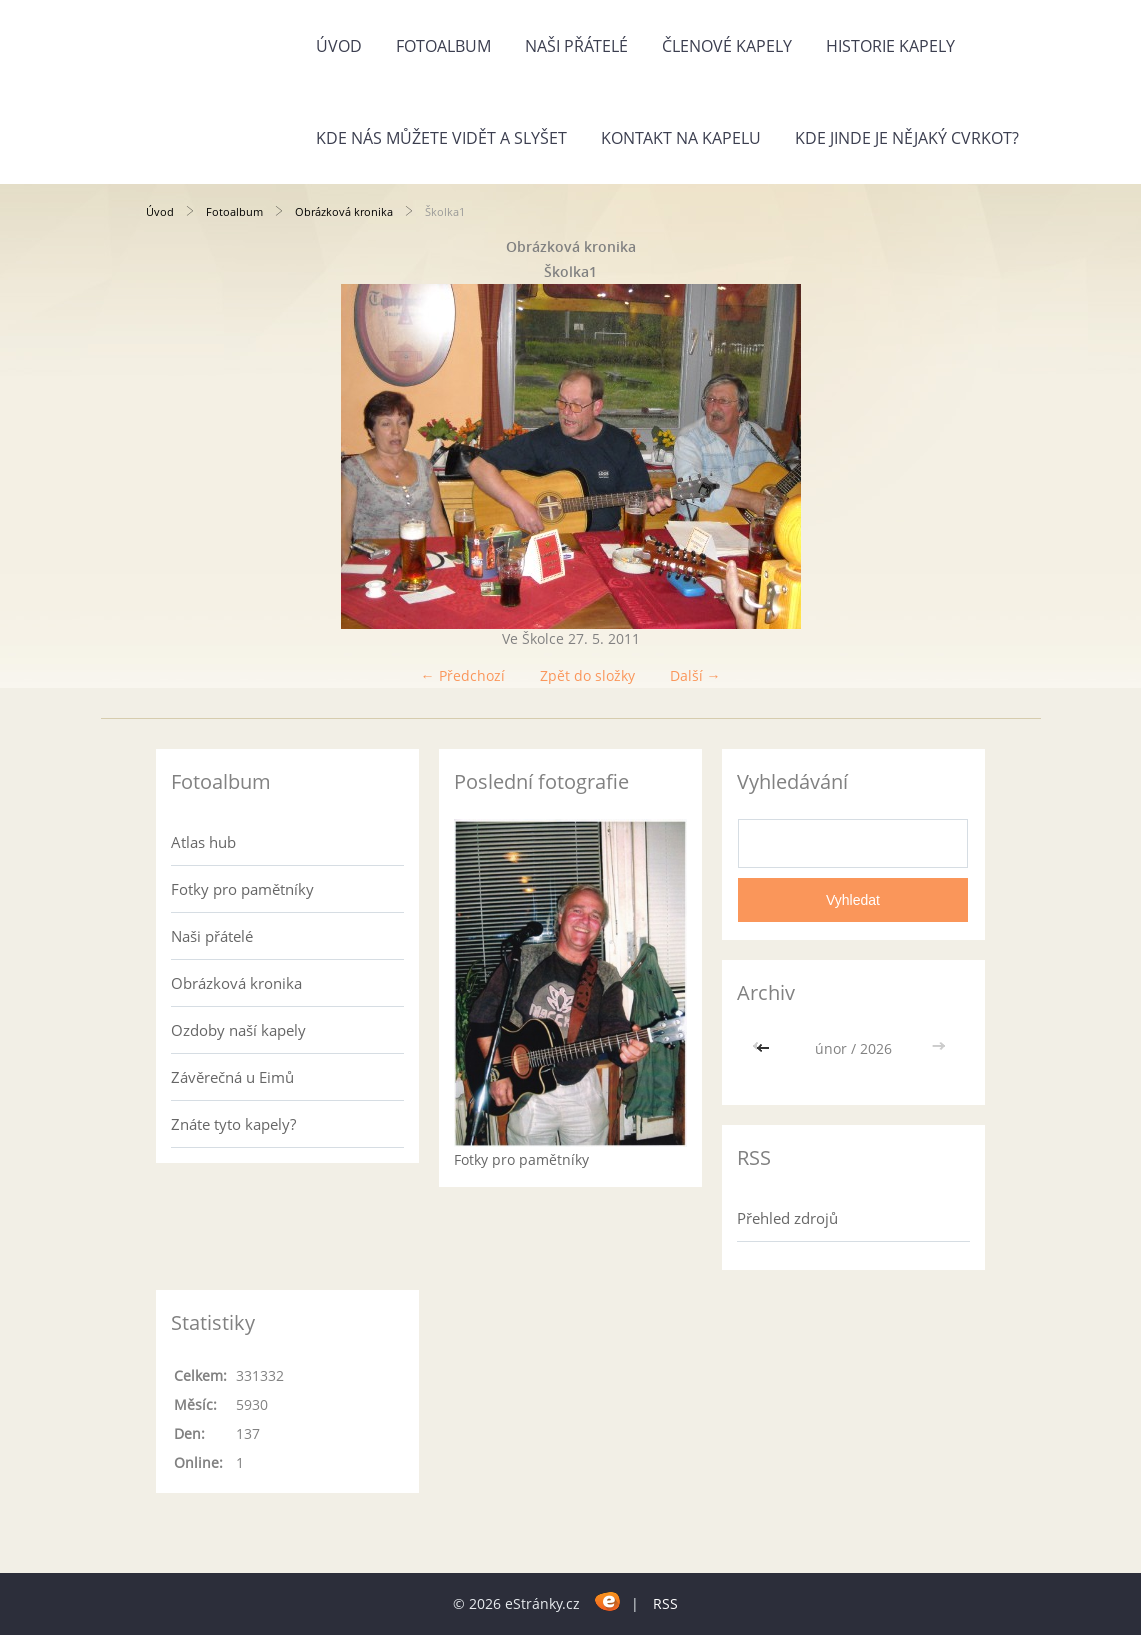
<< (765, 1048)
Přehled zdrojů (787, 1218)
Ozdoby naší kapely (238, 1030)
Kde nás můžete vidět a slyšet (441, 138)
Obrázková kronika (344, 211)
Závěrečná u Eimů (232, 1077)
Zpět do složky (587, 675)
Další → (695, 675)
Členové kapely (727, 46)
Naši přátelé (576, 46)
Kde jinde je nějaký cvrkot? (907, 138)
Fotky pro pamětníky (242, 889)
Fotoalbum (443, 46)
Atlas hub (203, 842)
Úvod (339, 46)
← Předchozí (463, 675)
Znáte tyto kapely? (233, 1124)
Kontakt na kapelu (681, 138)
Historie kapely (890, 46)
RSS (665, 1603)
